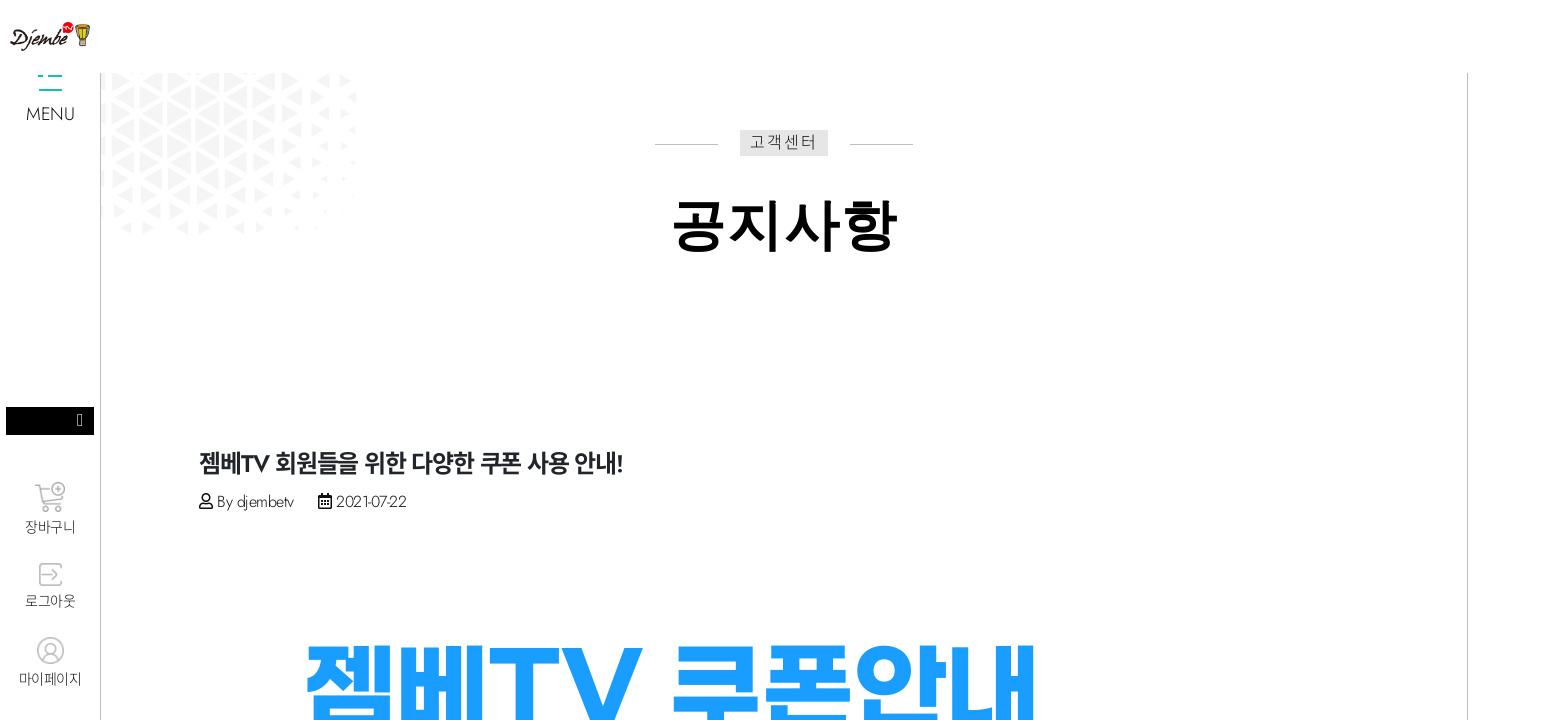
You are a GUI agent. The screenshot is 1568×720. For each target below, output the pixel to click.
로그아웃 (50, 587)
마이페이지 (50, 663)
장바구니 (50, 509)
